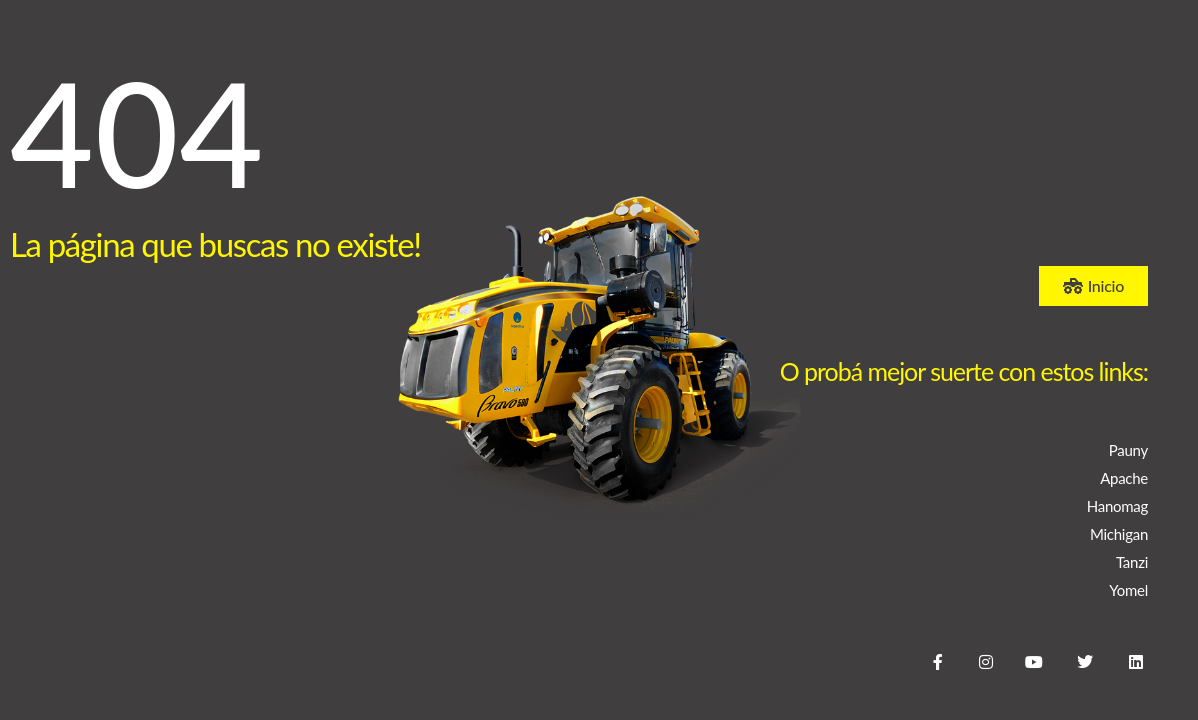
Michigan (1119, 534)
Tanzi (1132, 562)
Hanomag (1117, 506)
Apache (1124, 478)
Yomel (1128, 590)
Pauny (1128, 450)
